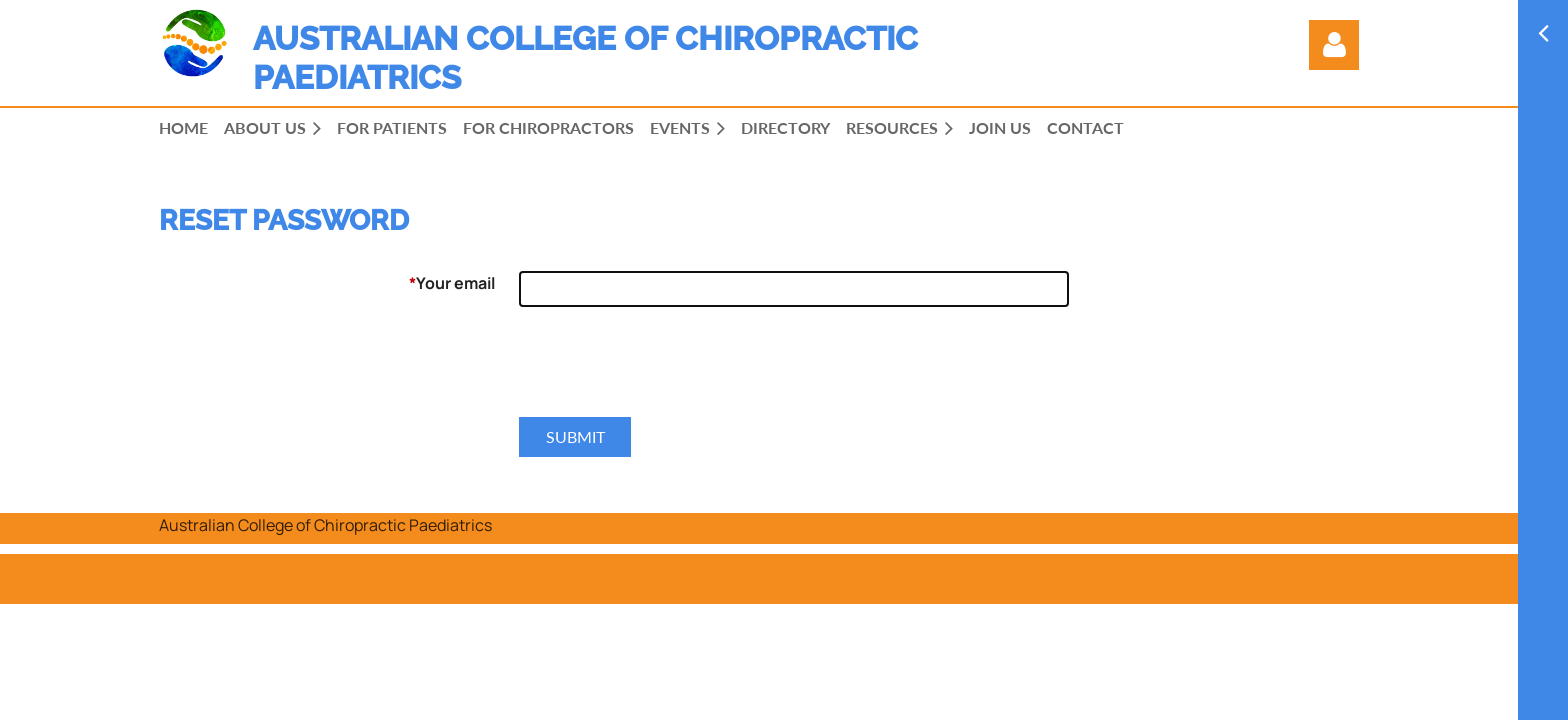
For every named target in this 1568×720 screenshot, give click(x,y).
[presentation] (671, 370)
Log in (1334, 45)
